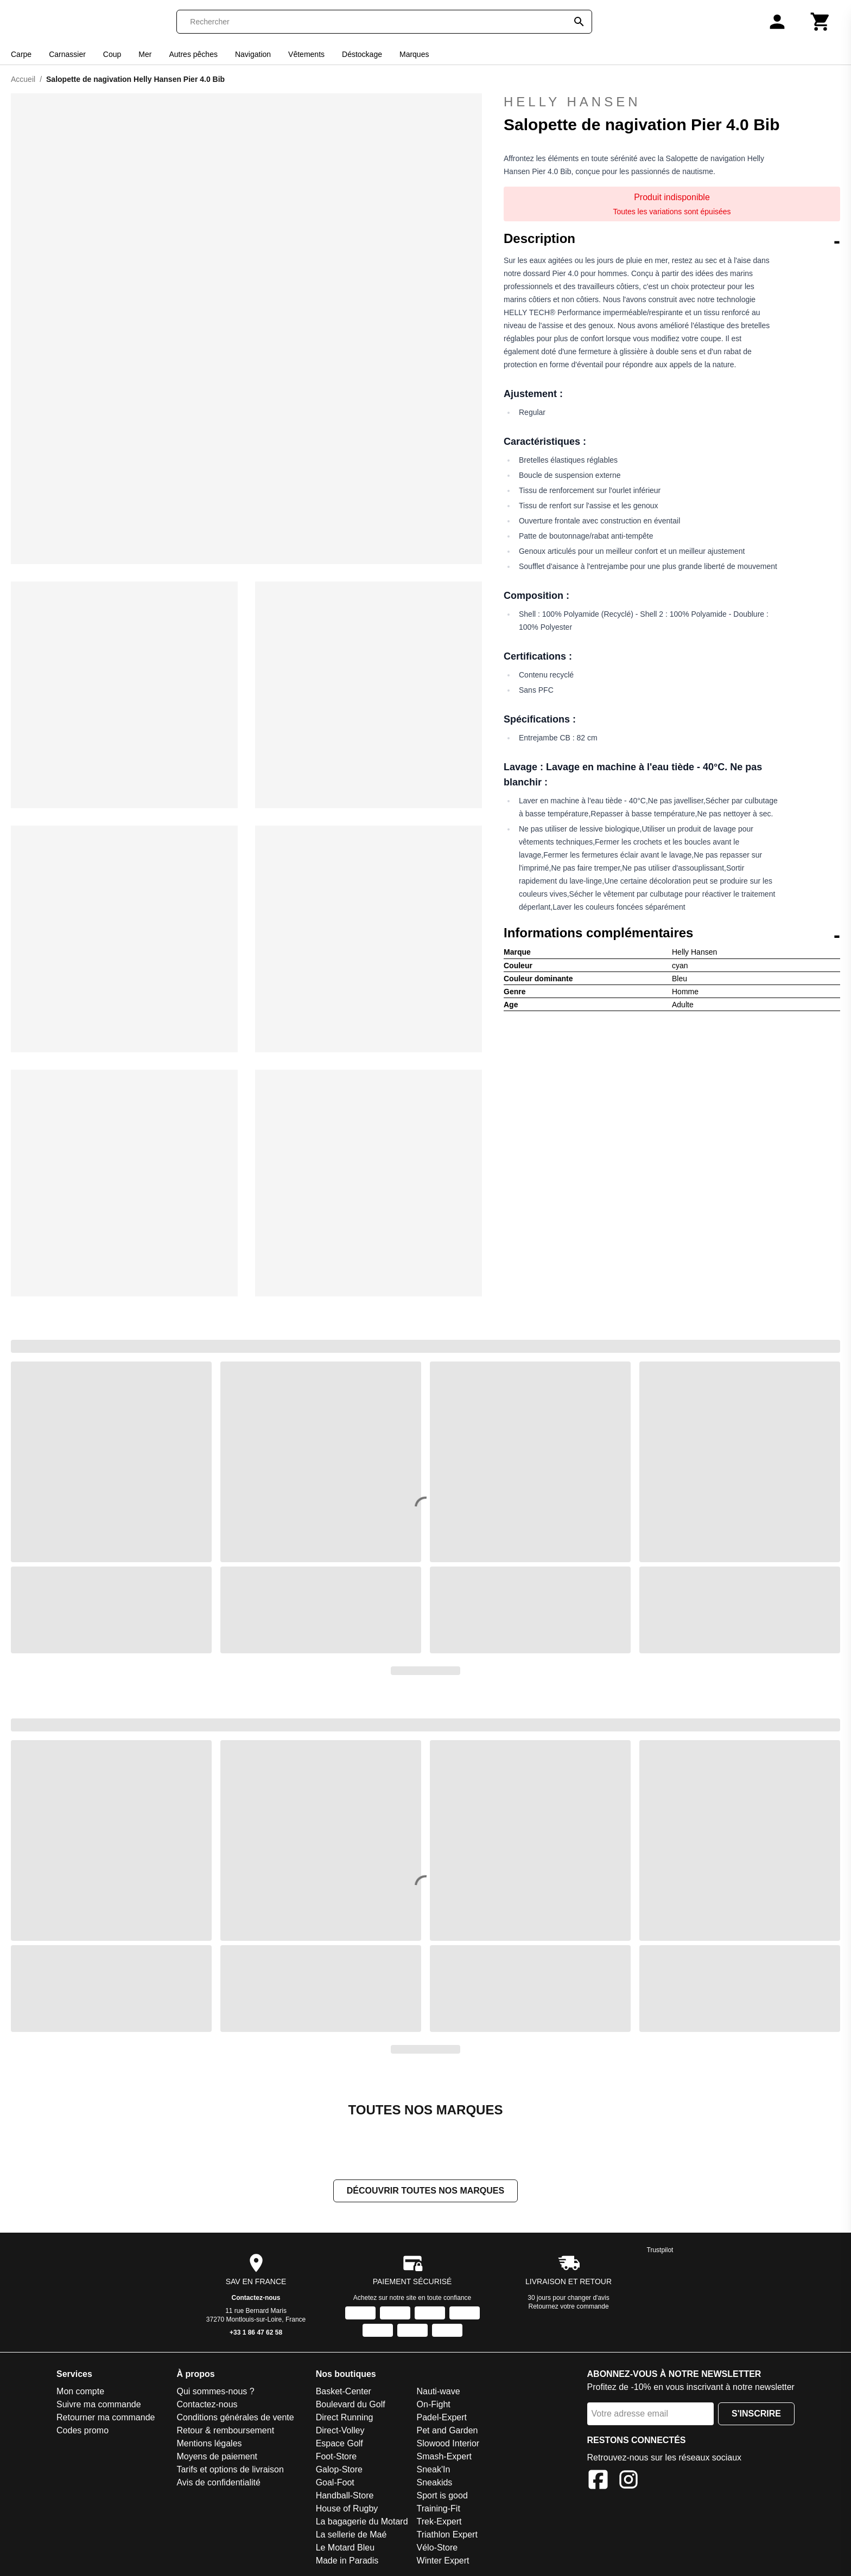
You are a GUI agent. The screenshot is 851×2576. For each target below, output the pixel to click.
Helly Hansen (672, 102)
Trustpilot (660, 2251)
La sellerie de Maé (351, 2535)
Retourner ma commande (105, 2418)
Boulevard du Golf (350, 2405)
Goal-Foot (335, 2483)
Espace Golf (339, 2444)
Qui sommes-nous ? (215, 2392)
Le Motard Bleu (345, 2548)
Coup (112, 54)
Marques (414, 54)
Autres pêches (193, 54)
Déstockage (362, 54)
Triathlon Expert (447, 2535)
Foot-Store (336, 2457)
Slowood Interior (448, 2444)
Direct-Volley (340, 2431)
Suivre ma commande (98, 2405)
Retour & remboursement (225, 2431)
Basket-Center (343, 2392)
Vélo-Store (437, 2548)
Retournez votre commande (569, 2307)
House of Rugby (347, 2509)
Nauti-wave (438, 2392)
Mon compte (80, 2392)
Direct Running (344, 2418)
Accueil (23, 79)
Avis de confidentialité (218, 2483)
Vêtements (306, 54)
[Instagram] (628, 2482)
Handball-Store (345, 2496)
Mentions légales (209, 2444)
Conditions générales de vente (235, 2418)
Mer (144, 54)
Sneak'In (433, 2470)
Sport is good (442, 2496)
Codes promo (82, 2431)
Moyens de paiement (216, 2457)
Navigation (253, 54)
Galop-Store (339, 2470)
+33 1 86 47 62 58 (256, 2333)
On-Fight (433, 2405)
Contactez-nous (256, 2299)
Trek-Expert (439, 2522)
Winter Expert (443, 2561)
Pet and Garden (447, 2431)
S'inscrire (756, 2414)
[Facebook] (598, 2482)
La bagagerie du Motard (362, 2522)
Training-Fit (438, 2509)
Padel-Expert (442, 2418)
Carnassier (67, 54)
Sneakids (435, 2483)
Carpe (21, 54)
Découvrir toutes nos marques (425, 2191)
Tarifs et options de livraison (229, 2470)
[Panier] (820, 22)
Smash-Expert (444, 2457)
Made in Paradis (347, 2561)
